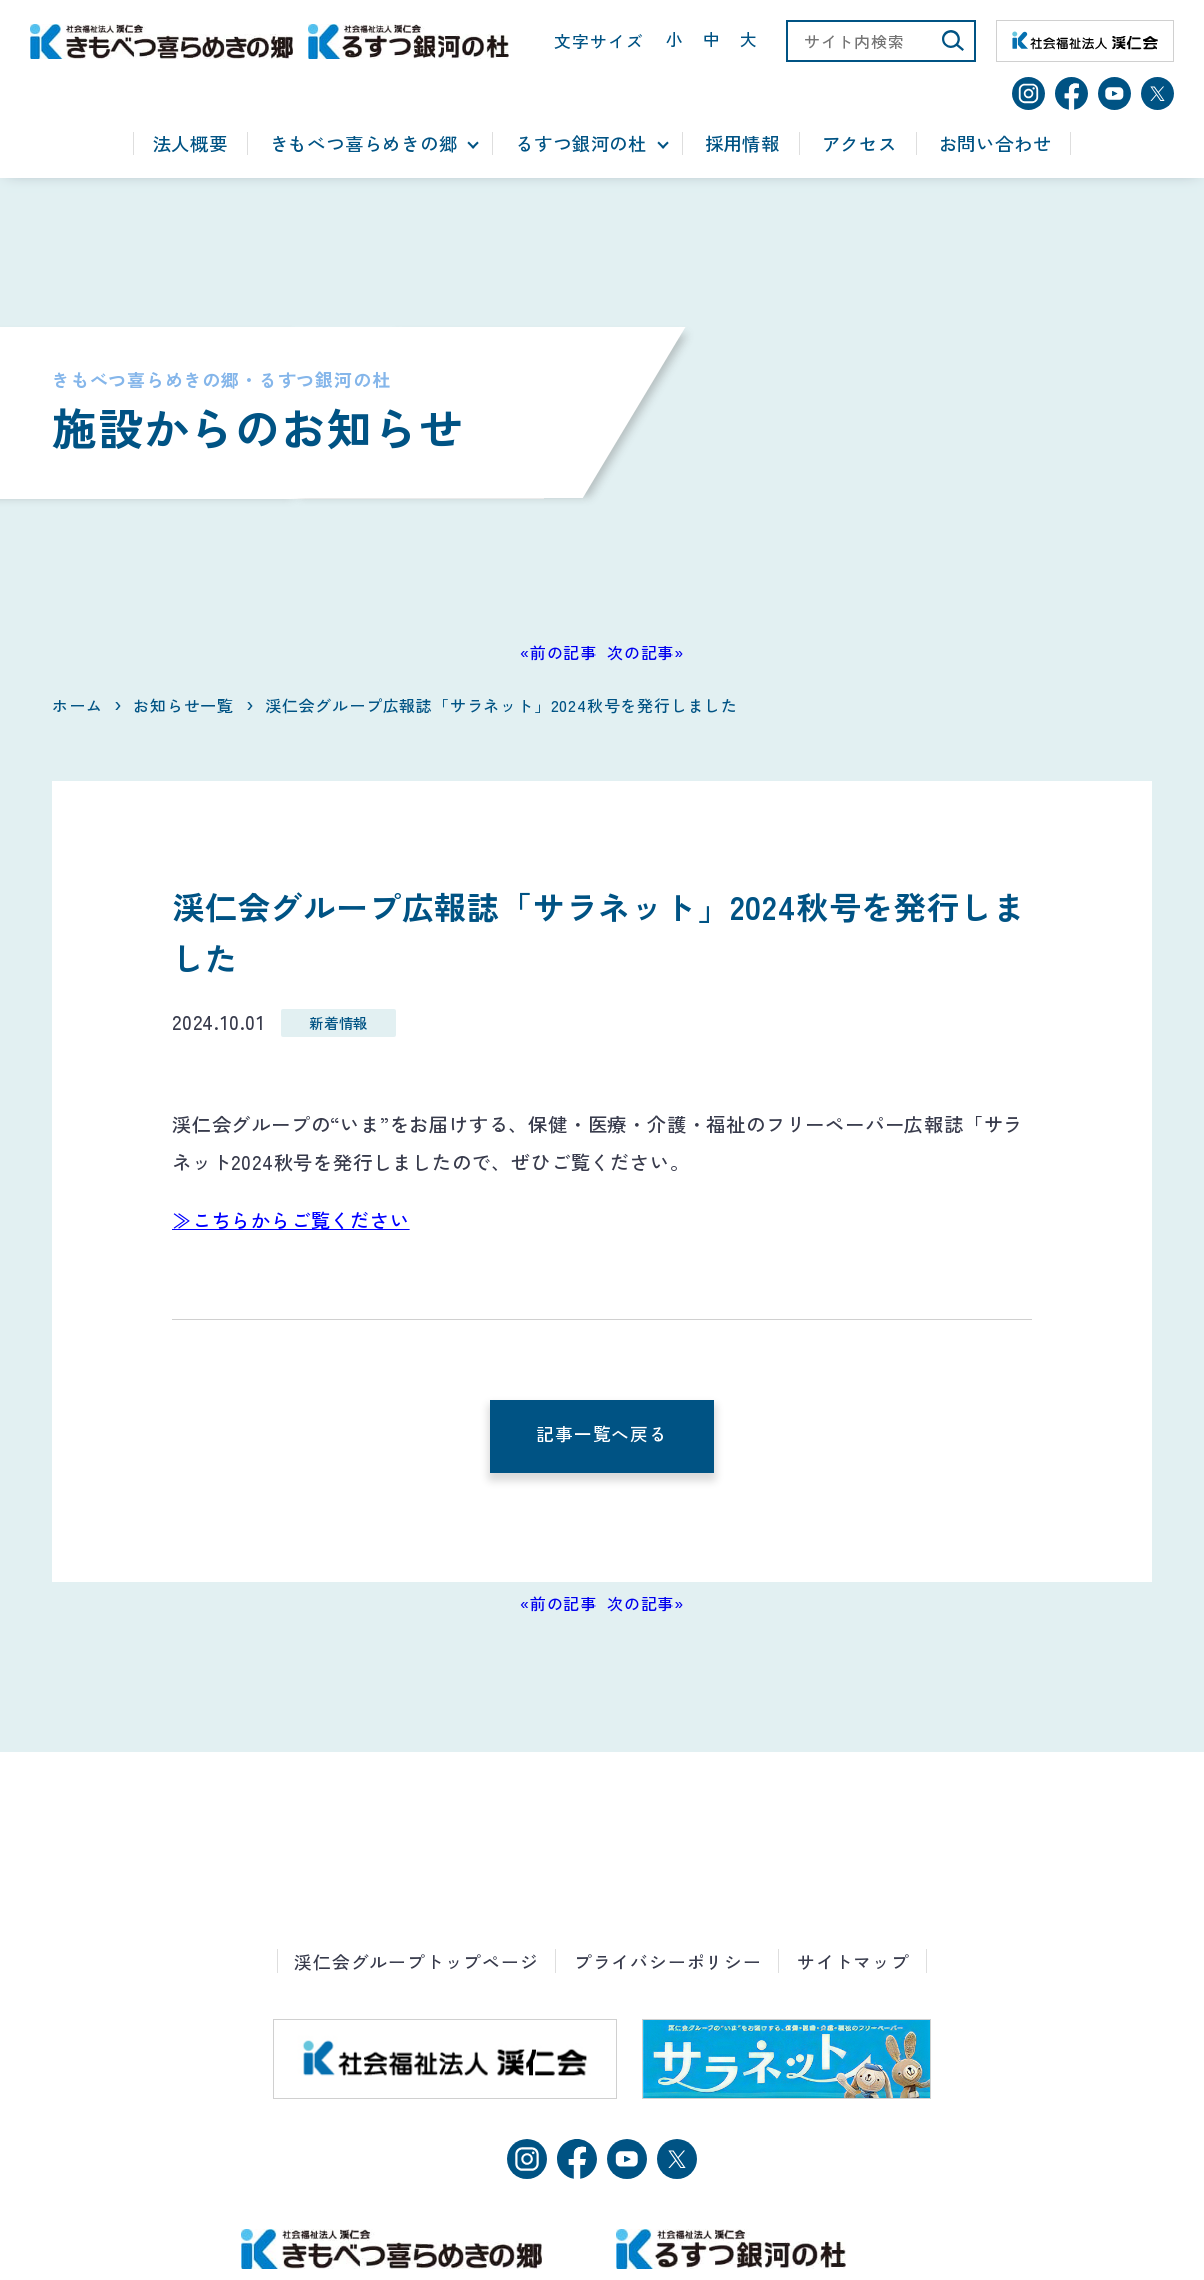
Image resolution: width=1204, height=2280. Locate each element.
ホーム (77, 705)
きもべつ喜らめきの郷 (364, 144)
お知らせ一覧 (183, 705)
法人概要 (190, 144)
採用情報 (742, 144)
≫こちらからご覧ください (291, 1220)
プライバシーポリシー (668, 1961)
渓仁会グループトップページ (416, 1961)
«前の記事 (558, 652)
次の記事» (645, 652)
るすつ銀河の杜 (581, 144)
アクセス (859, 144)
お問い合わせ (995, 144)
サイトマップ (853, 1961)
